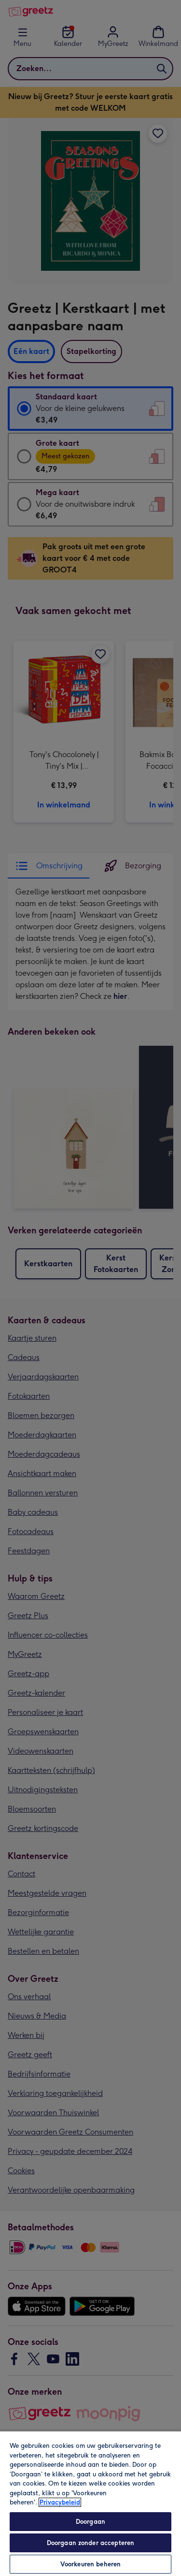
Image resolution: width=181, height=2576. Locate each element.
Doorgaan (90, 2521)
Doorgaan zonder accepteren (90, 2543)
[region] (90, 2503)
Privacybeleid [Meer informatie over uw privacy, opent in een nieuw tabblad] (60, 2502)
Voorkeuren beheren (90, 2564)
